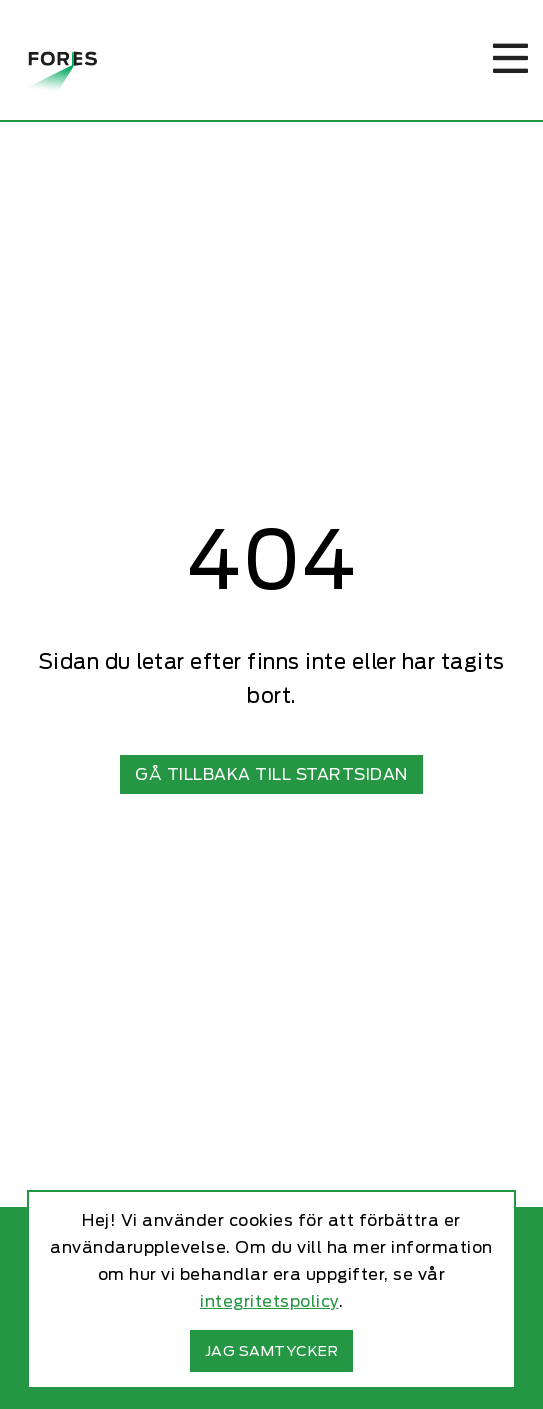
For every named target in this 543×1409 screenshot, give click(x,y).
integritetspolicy (269, 1301)
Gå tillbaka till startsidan (271, 774)
